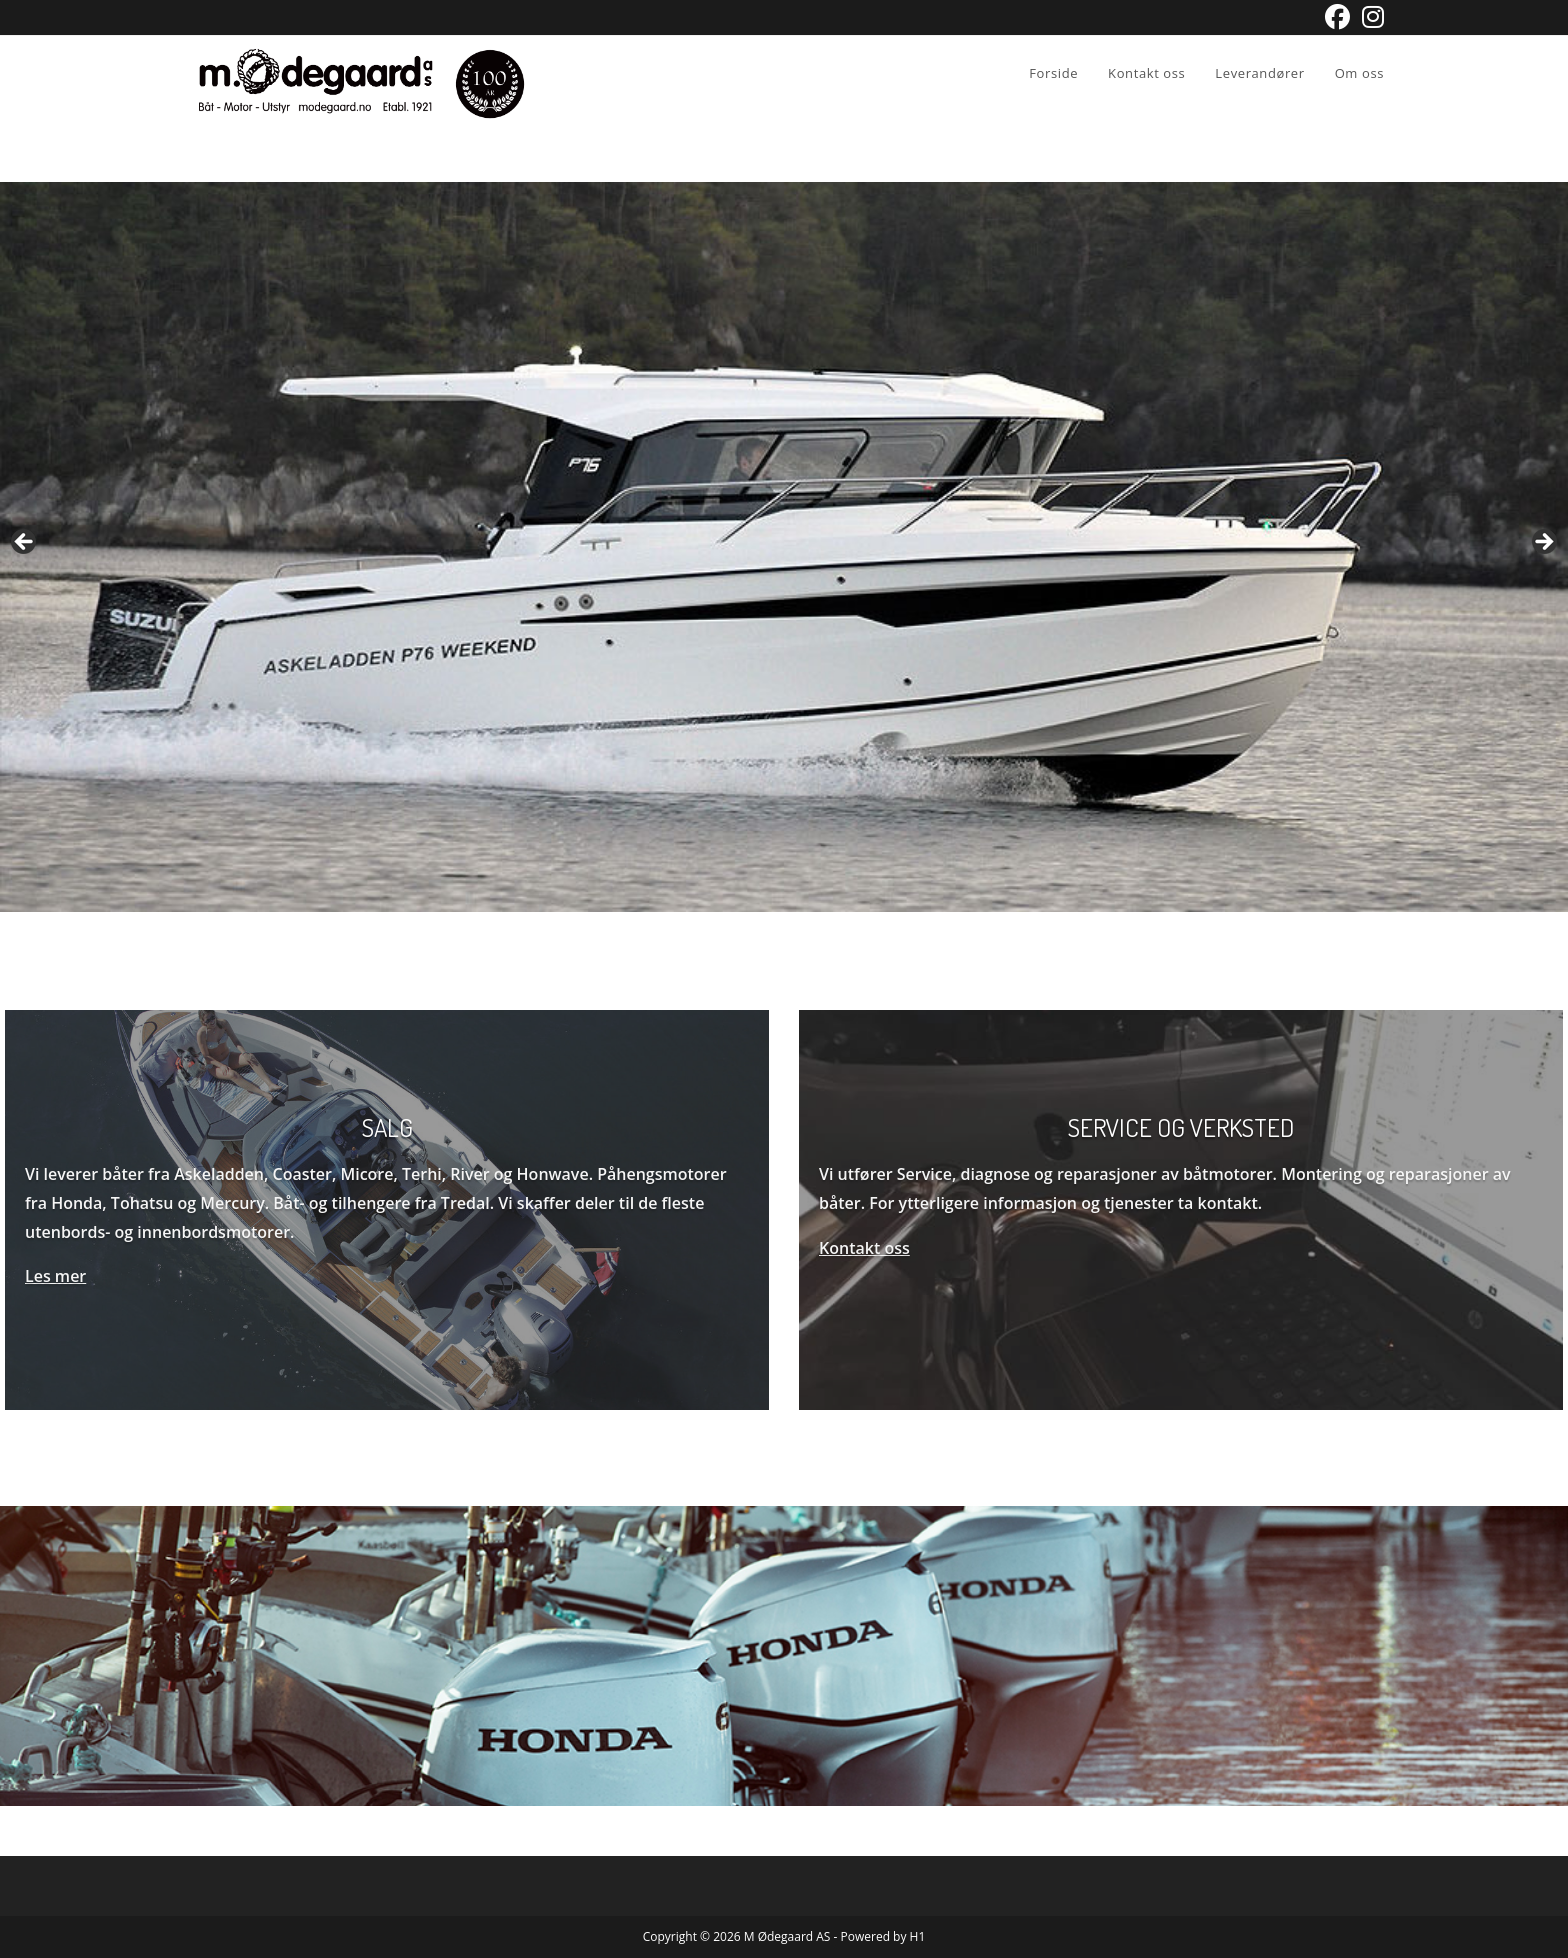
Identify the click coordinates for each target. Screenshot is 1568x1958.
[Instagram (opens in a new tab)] (1370, 17)
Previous (25, 543)
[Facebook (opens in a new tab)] (1337, 17)
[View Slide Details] (784, 547)
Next (1543, 543)
